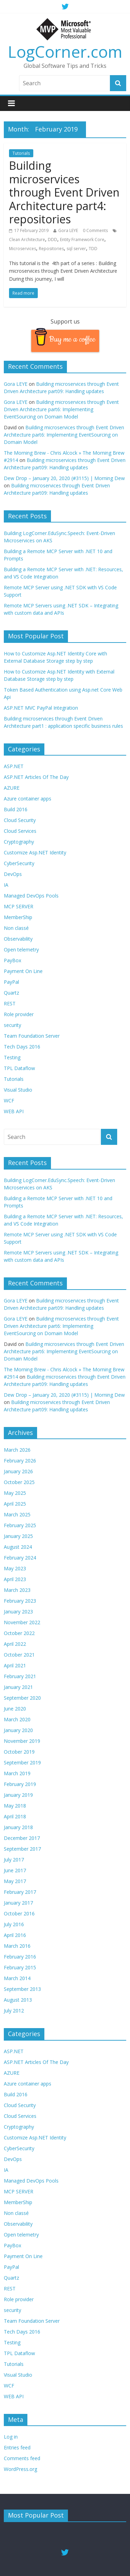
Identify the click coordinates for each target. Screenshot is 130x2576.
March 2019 (17, 1773)
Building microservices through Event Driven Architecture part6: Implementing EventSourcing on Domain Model (61, 409)
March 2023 (17, 1590)
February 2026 (20, 1460)
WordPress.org (20, 2469)
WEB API (14, 1111)
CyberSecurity (19, 863)
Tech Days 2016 (22, 1046)
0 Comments (95, 230)
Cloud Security (20, 820)
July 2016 (14, 1924)
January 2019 (18, 1795)
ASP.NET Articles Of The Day (36, 777)
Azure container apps (27, 798)
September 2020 (22, 1697)
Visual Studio (18, 1089)
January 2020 (18, 1730)
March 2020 (17, 1719)
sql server (76, 249)
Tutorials (21, 153)
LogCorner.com (65, 51)
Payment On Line (23, 971)
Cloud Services (20, 831)
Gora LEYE (68, 230)
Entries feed (17, 2447)
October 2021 (19, 1654)
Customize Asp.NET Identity (35, 852)
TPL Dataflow (19, 1068)
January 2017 (18, 1902)
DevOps (13, 874)
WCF (9, 1100)
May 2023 (15, 1568)
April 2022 (15, 1644)
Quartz (11, 992)
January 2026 (18, 1471)
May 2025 (15, 1493)
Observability (18, 938)
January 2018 (18, 1827)
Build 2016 (15, 809)
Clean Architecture (27, 239)
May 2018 (15, 1805)
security (12, 1025)
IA (6, 885)
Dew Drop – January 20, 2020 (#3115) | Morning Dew (64, 478)
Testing (12, 1057)
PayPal (11, 982)
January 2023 (18, 1611)
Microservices (22, 249)
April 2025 (15, 1503)
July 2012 (14, 2010)
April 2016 (15, 1935)
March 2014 (17, 1978)
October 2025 (19, 1482)
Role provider (19, 1014)
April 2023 (15, 1579)
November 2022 (22, 1622)
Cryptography (19, 841)
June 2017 (15, 1870)
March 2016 (17, 1946)
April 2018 (15, 1816)
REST (10, 1003)
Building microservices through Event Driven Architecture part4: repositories (64, 192)
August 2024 (18, 1547)
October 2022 (19, 1633)
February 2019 (20, 1784)
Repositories (51, 249)
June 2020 (15, 1708)
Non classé (16, 928)
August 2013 (18, 1999)
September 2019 (22, 1762)
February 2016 (20, 1956)
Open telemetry (21, 949)
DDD (52, 239)
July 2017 (14, 1859)
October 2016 (19, 1913)
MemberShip (18, 917)
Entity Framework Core (82, 239)
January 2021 (18, 1687)
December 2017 (22, 1838)
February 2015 (20, 1967)
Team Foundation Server (32, 1035)
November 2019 (22, 1741)
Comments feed (22, 2458)
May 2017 (15, 1881)
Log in (11, 2436)
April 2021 (15, 1665)
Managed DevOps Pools (31, 895)
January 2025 (18, 1536)
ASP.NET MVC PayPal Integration (41, 707)
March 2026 (17, 1449)
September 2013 (22, 1989)
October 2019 (19, 1751)
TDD (93, 249)
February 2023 (20, 1600)
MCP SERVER (18, 906)
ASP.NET (14, 766)
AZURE (11, 787)
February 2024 (20, 1557)
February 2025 (20, 1525)
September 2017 (22, 1848)
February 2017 (20, 1892)
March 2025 (17, 1514)
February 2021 (20, 1676)
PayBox (12, 960)
